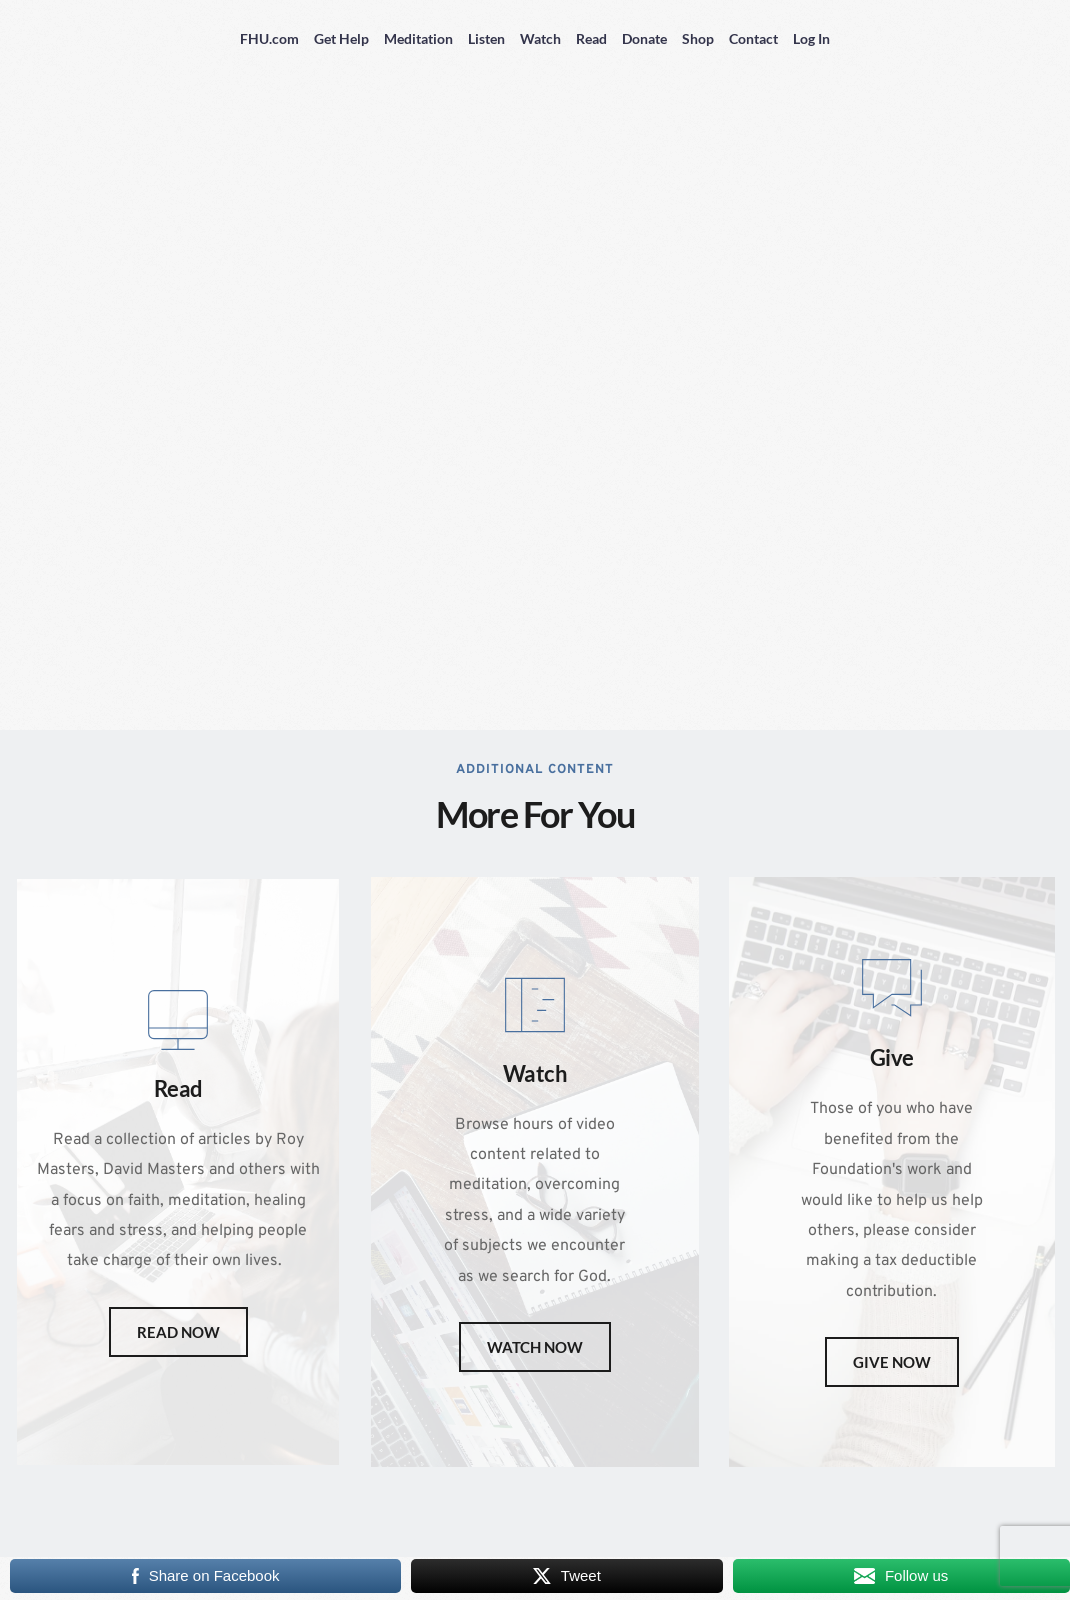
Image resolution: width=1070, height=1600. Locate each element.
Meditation (418, 38)
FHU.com (269, 38)
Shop (698, 38)
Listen (486, 38)
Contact (753, 38)
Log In (811, 38)
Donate (644, 38)
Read (591, 38)
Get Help (341, 38)
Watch (540, 38)
